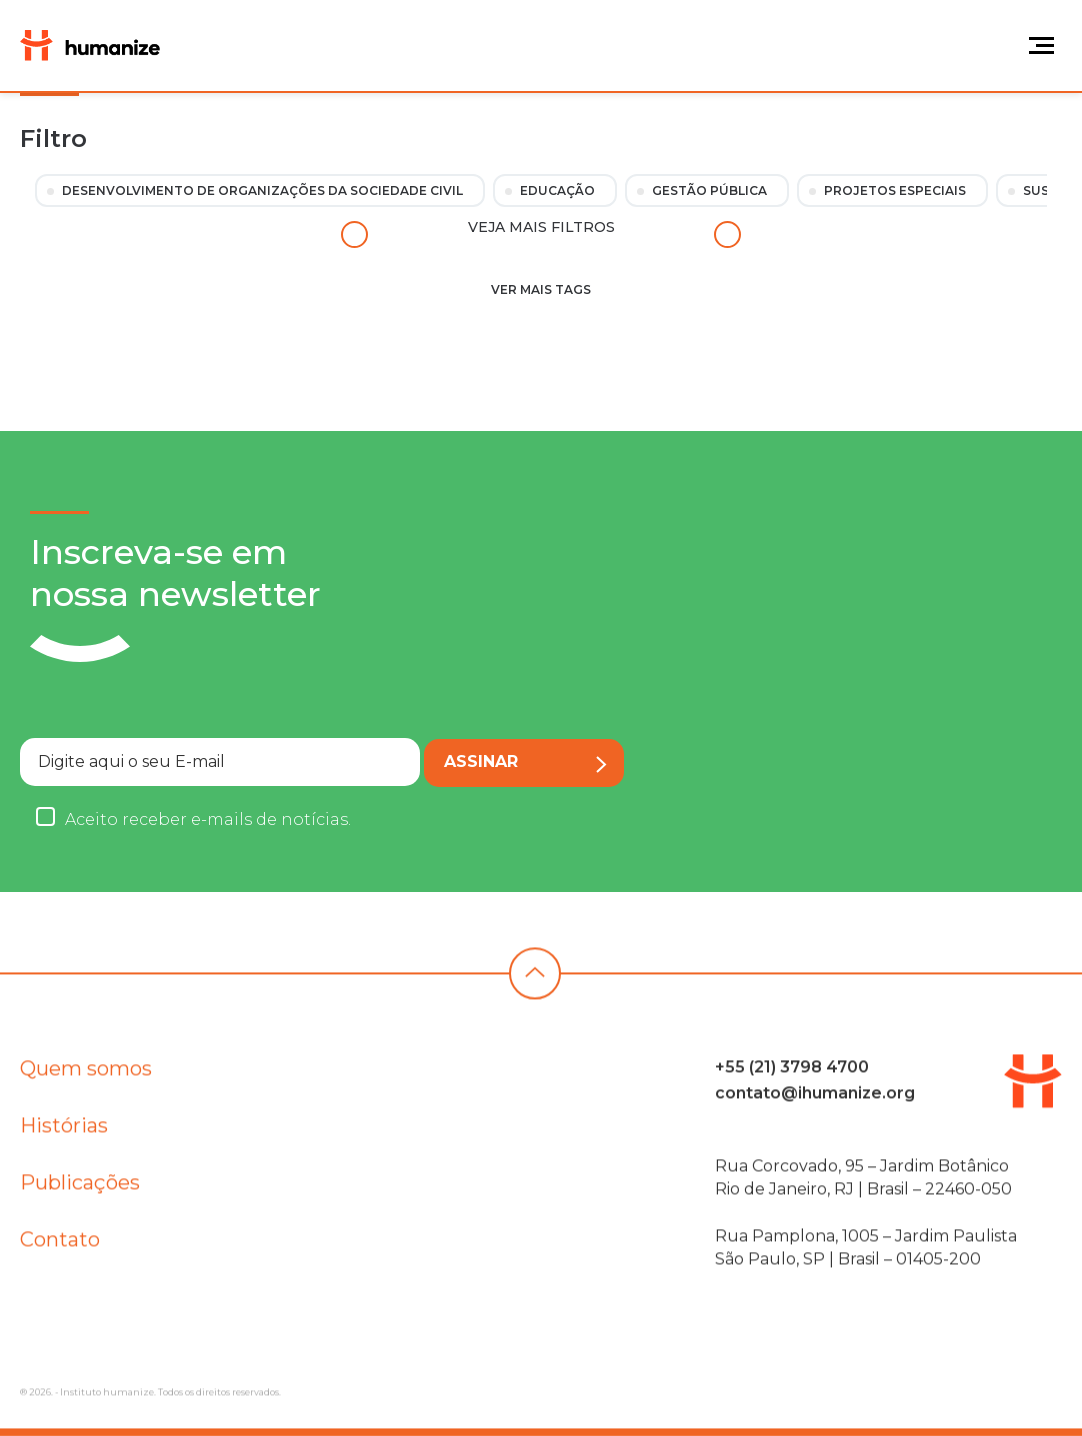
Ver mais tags (541, 289)
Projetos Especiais (895, 190)
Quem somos (86, 1075)
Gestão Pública (709, 190)
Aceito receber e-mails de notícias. (208, 819)
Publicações (80, 1189)
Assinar (525, 762)
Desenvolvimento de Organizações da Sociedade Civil (262, 190)
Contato (60, 1246)
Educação (557, 190)
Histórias (64, 1132)
